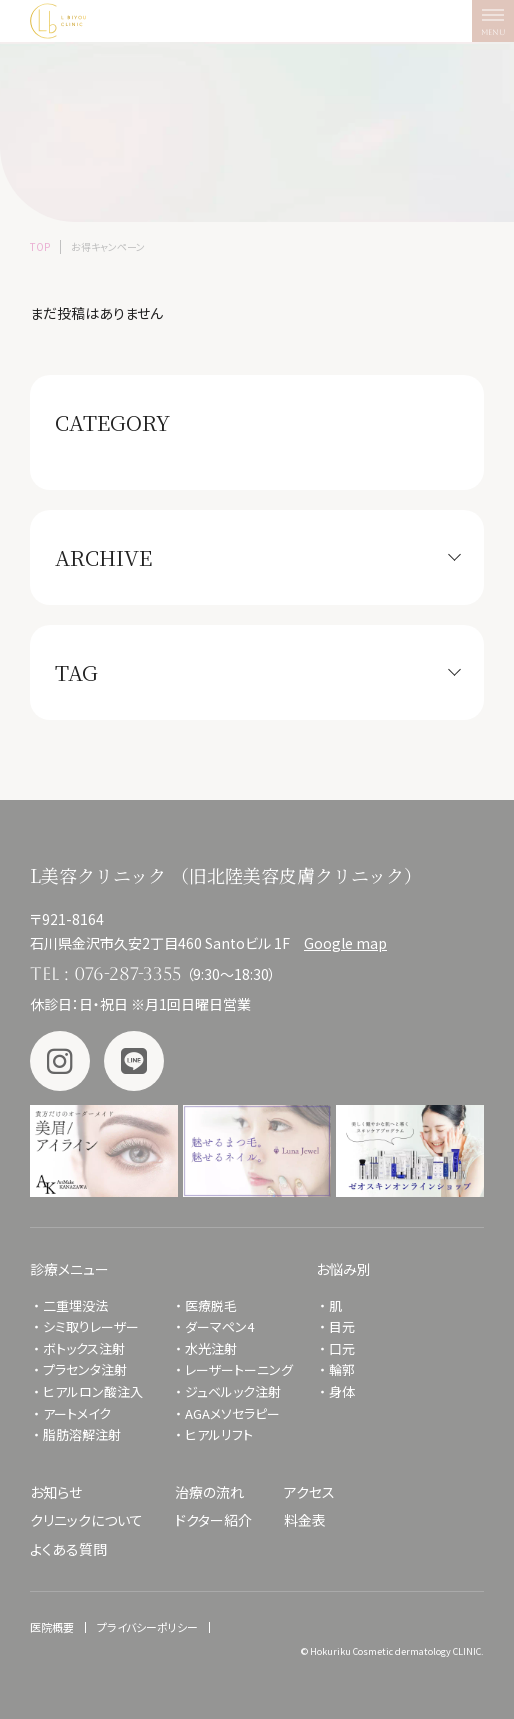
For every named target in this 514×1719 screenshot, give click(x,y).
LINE (134, 1061)
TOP (40, 246)
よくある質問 (68, 1549)
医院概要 (52, 1627)
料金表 (305, 1520)
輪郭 (342, 1369)
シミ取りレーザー (97, 1326)
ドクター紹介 (213, 1520)
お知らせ (56, 1492)
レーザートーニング (239, 1369)
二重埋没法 (75, 1305)
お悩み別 (343, 1269)
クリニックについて (86, 1520)
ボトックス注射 (84, 1348)
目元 (342, 1326)
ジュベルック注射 (233, 1391)
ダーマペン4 (219, 1326)
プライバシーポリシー (147, 1627)
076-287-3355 (127, 973)
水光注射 (211, 1348)
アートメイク (77, 1413)
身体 (342, 1391)
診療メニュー (69, 1269)
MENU (497, 26)
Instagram (60, 1061)
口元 (342, 1348)
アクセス (309, 1492)
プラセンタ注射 (85, 1369)
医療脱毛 (211, 1305)
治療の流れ (209, 1492)
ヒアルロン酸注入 (93, 1391)
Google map (345, 943)
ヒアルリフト (219, 1434)
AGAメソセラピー (232, 1413)
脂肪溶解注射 (82, 1434)
